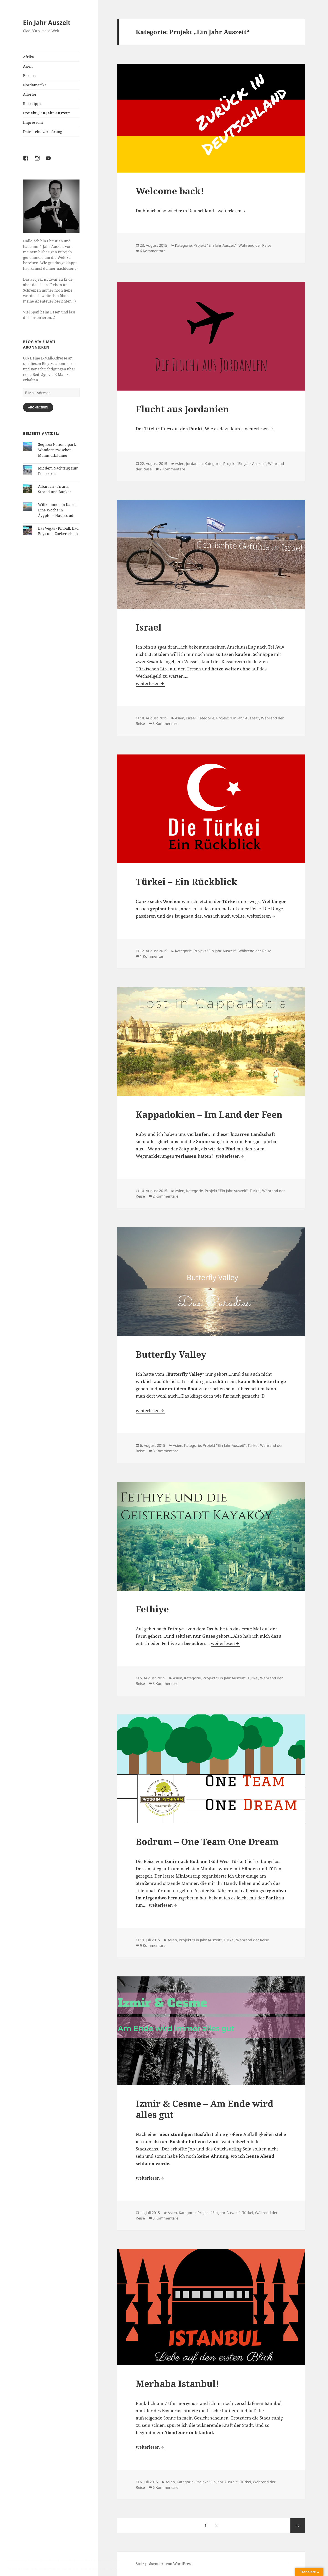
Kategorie (183, 245)
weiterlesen (232, 211)
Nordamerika (34, 84)
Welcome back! (170, 191)
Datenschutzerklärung (42, 131)
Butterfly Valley (171, 1354)
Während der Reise (254, 245)
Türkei (255, 1190)
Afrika (28, 56)
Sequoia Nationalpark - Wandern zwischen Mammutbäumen (58, 450)
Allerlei (29, 94)
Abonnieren (38, 407)
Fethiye (152, 1609)
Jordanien (194, 463)
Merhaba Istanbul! (177, 2383)
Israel (148, 627)
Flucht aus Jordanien (182, 409)
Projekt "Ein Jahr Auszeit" (215, 245)
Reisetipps (32, 103)
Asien (28, 66)
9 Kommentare (153, 1945)
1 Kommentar (152, 956)
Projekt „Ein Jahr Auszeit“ (47, 112)
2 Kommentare (172, 469)
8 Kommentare (165, 1450)
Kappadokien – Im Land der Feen (209, 1114)
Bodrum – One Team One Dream (207, 1841)
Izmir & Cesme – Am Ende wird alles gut (204, 2108)
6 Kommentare (153, 250)
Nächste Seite (297, 2525)
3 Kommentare (165, 723)
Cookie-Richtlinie (124, 2569)
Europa (29, 75)
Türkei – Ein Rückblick (186, 881)
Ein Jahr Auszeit (47, 22)
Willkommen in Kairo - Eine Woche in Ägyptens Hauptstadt (57, 510)
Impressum (33, 122)
